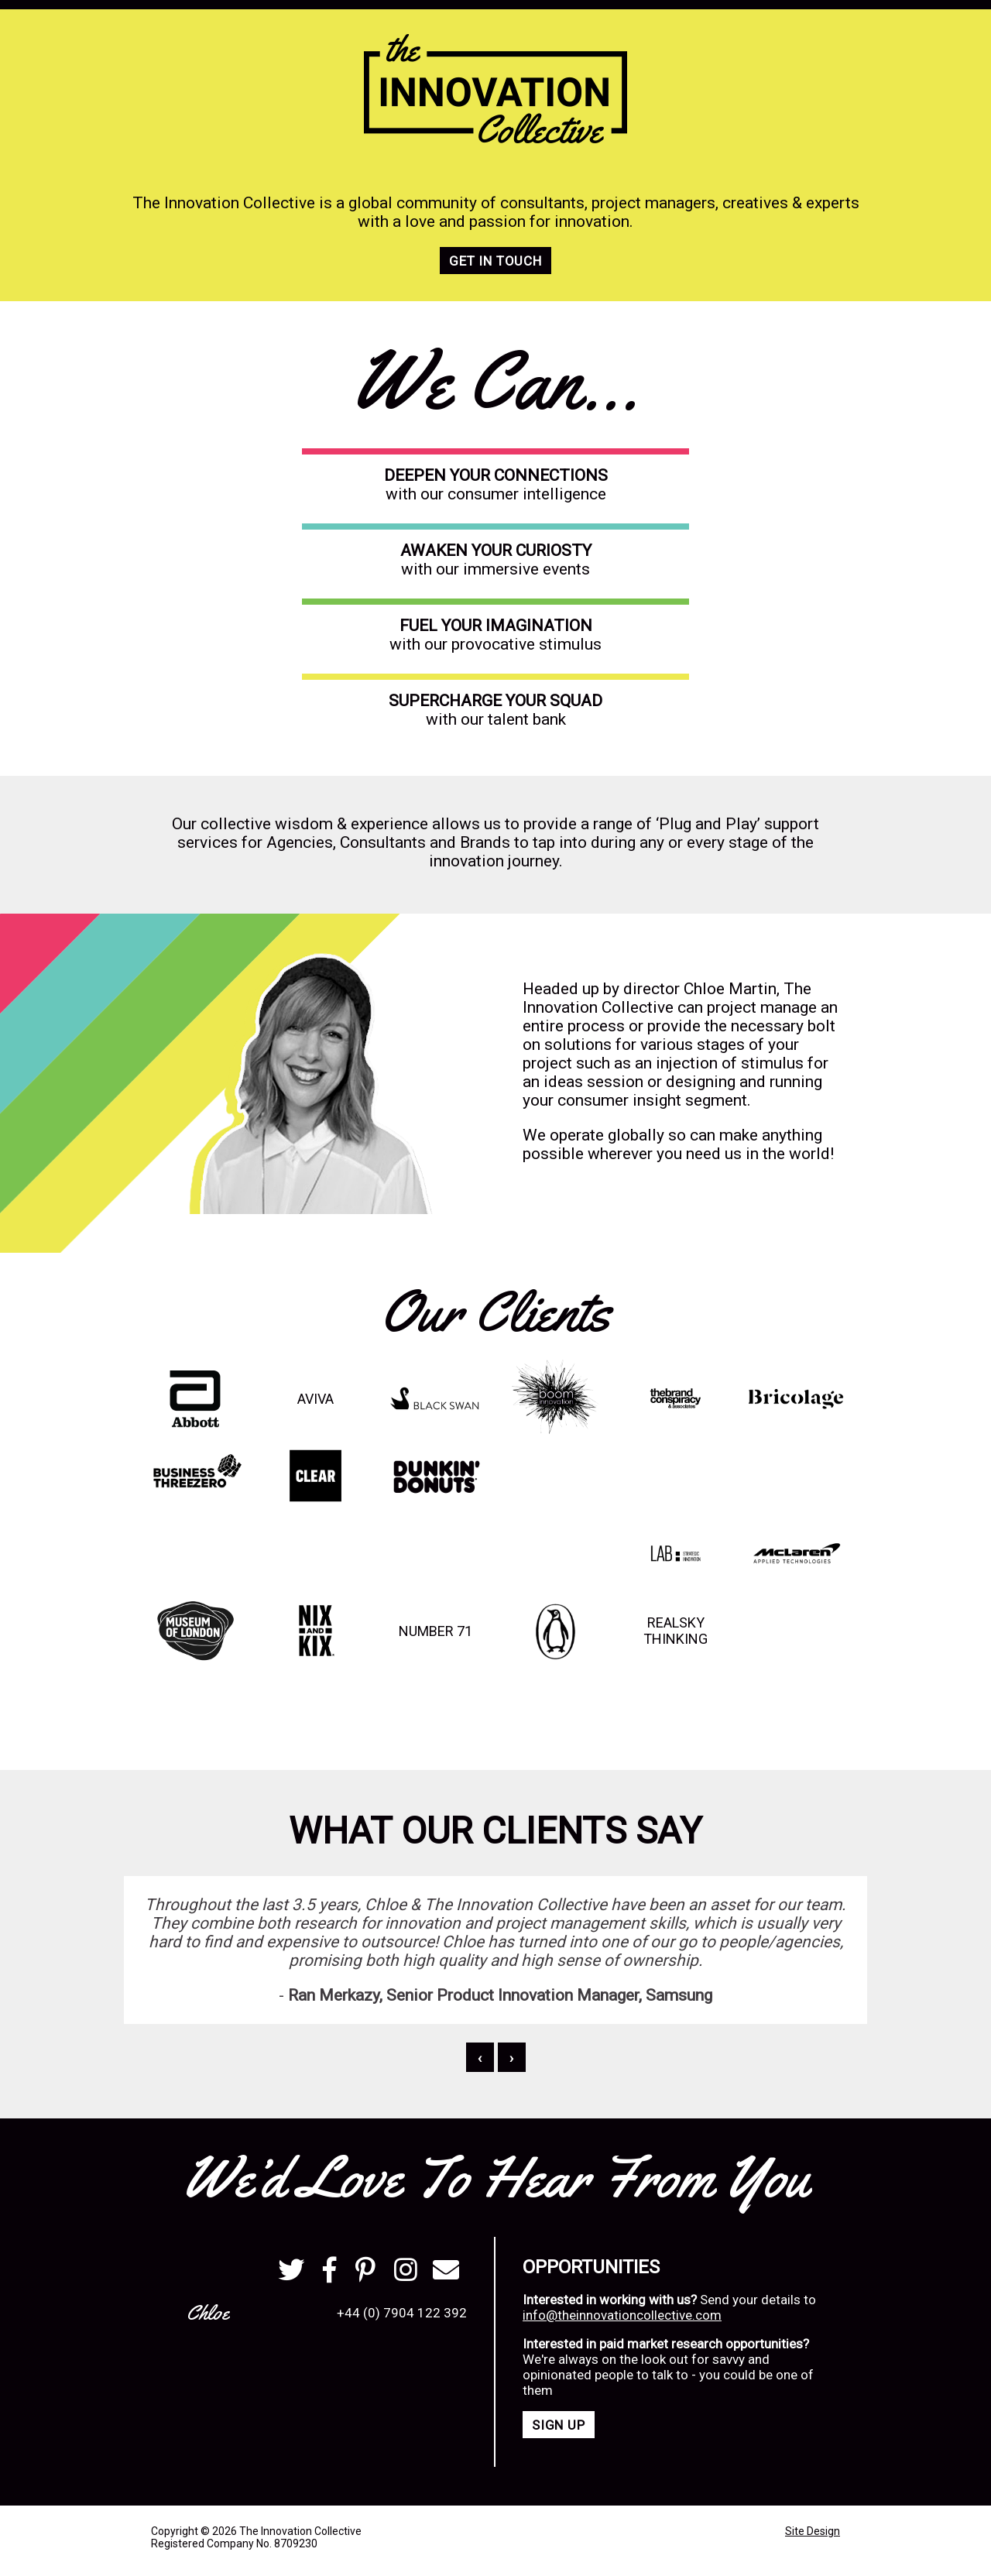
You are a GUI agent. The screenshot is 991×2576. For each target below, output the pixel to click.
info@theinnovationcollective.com (622, 2315)
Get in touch (495, 261)
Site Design (812, 2531)
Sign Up (558, 2425)
